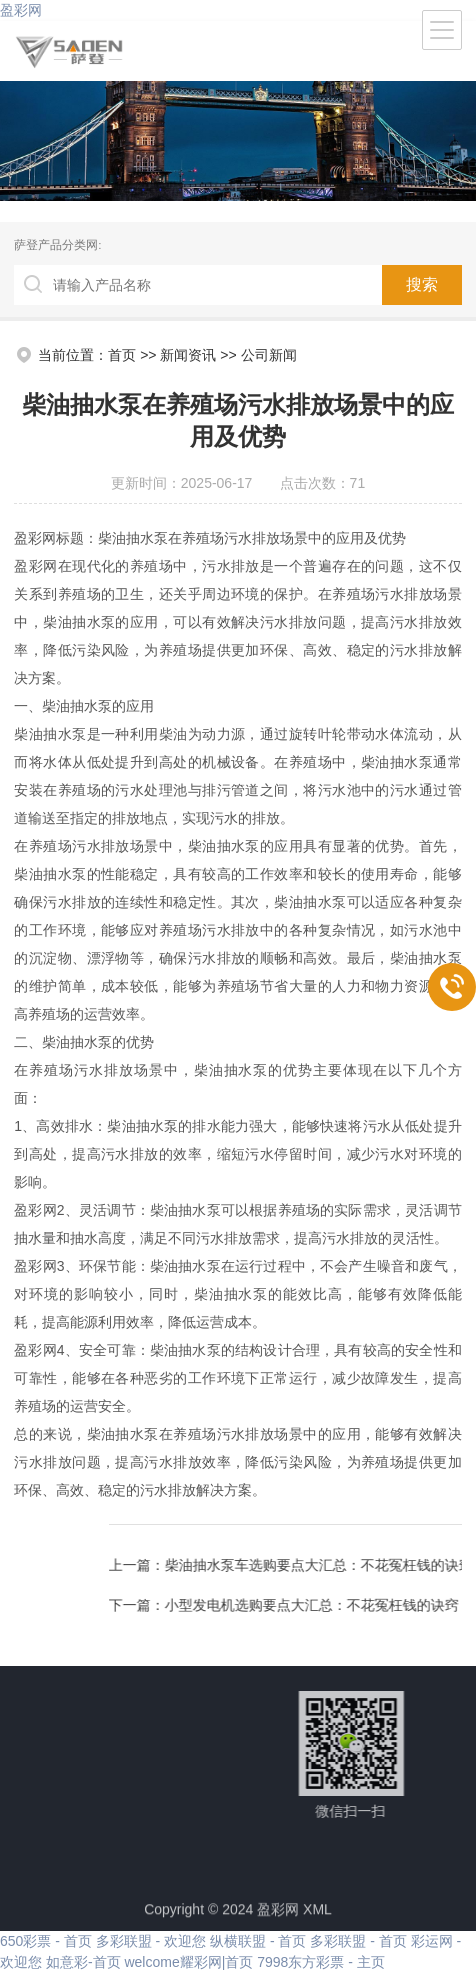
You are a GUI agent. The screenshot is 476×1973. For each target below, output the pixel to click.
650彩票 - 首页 (46, 1941)
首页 (122, 355)
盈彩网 (21, 10)
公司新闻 (269, 355)
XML (317, 1916)
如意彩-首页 (83, 1962)
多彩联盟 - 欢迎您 (151, 1941)
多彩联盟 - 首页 (358, 1941)
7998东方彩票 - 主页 (321, 1962)
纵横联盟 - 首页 (258, 1941)
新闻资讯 (188, 355)
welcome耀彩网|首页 (188, 1962)
